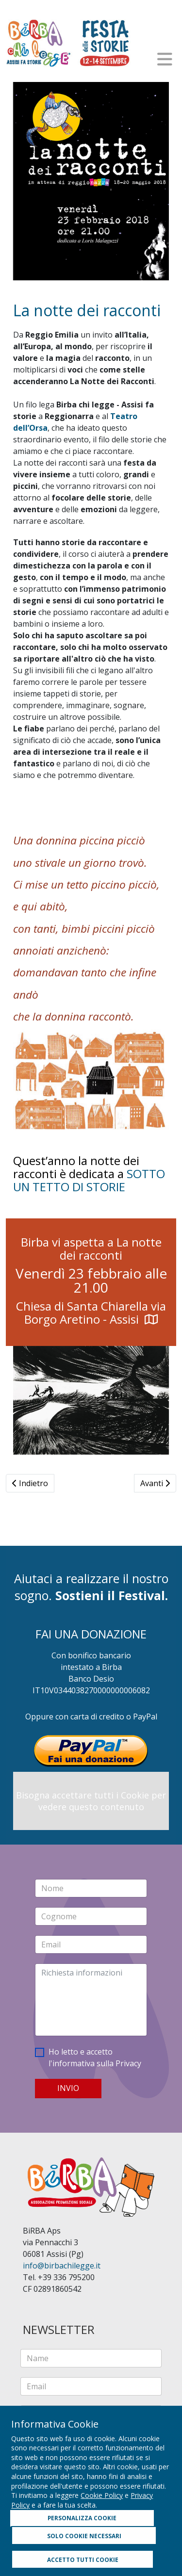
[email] (91, 2386)
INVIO (68, 2088)
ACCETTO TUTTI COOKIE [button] (82, 2559)
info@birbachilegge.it (61, 2265)
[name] (91, 2358)
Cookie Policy (102, 2495)
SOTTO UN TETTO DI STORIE (89, 1180)
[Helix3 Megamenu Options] (164, 59)
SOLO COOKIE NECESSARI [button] (84, 2536)
